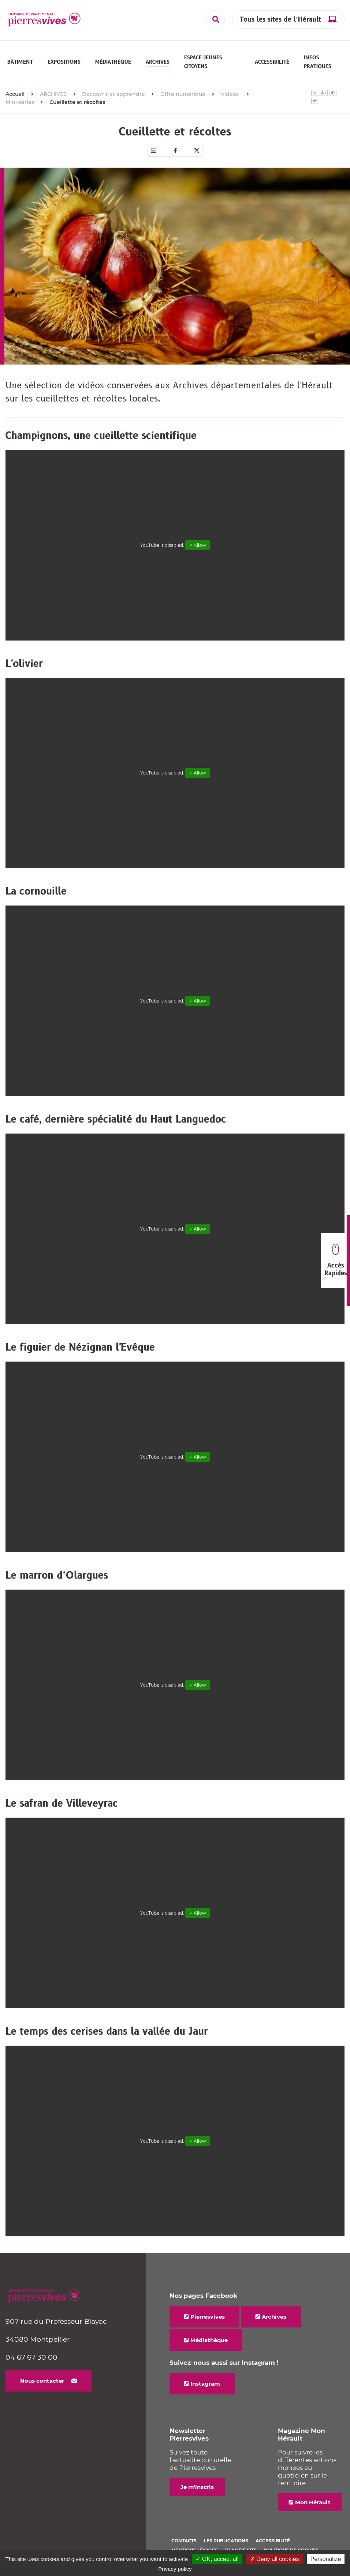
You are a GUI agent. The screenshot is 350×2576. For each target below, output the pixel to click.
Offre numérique (182, 89)
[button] (20, 60)
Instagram (205, 2379)
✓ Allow (197, 541)
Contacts (184, 2536)
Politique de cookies (291, 2546)
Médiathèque (209, 2335)
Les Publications (226, 2536)
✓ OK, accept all (217, 2559)
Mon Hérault (313, 2497)
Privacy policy (175, 2569)
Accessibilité (273, 2536)
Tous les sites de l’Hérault (280, 19)
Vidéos (230, 89)
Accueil (15, 89)
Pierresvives (207, 2312)
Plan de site (241, 2546)
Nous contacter (42, 2376)
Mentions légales (194, 2546)
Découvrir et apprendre (113, 89)
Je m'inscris (197, 2482)
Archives (274, 2312)
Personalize (325, 2559)
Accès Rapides (335, 1261)
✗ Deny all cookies (274, 2559)
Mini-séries (19, 97)
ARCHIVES (53, 89)
